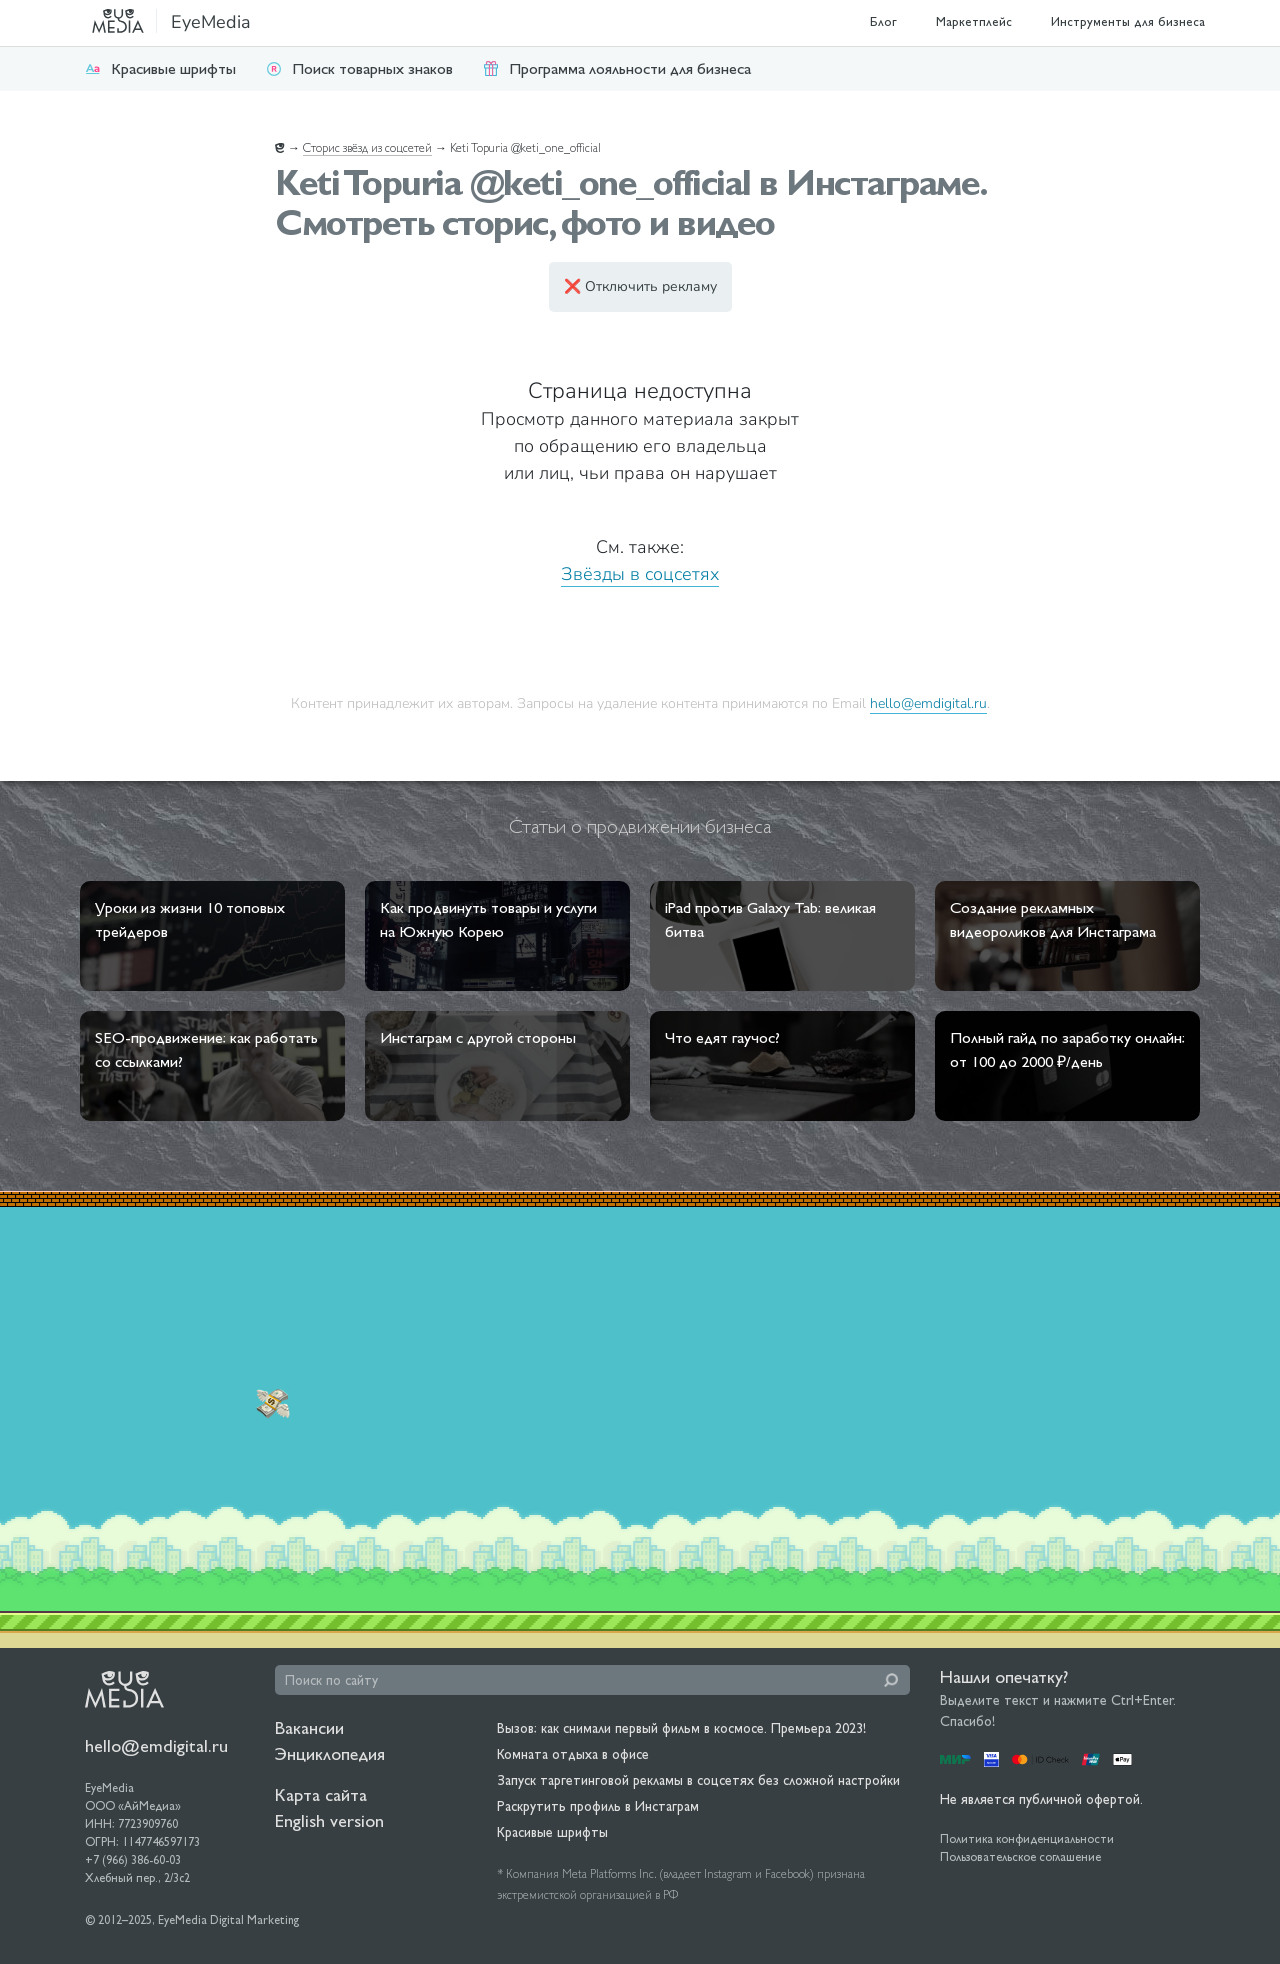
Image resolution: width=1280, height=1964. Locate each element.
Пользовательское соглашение (1020, 1857)
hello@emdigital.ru (928, 703)
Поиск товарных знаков (359, 68)
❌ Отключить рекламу (640, 286)
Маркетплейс (974, 21)
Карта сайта (321, 1794)
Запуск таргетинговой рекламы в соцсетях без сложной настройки (698, 1780)
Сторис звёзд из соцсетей (367, 148)
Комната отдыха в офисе (573, 1754)
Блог (883, 21)
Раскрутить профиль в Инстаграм (598, 1806)
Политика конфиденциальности (1027, 1839)
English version (329, 1820)
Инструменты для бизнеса (1128, 21)
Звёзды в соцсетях (640, 574)
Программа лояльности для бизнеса (617, 68)
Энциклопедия (330, 1753)
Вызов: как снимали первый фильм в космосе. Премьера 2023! (681, 1728)
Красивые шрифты (160, 68)
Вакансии (309, 1727)
